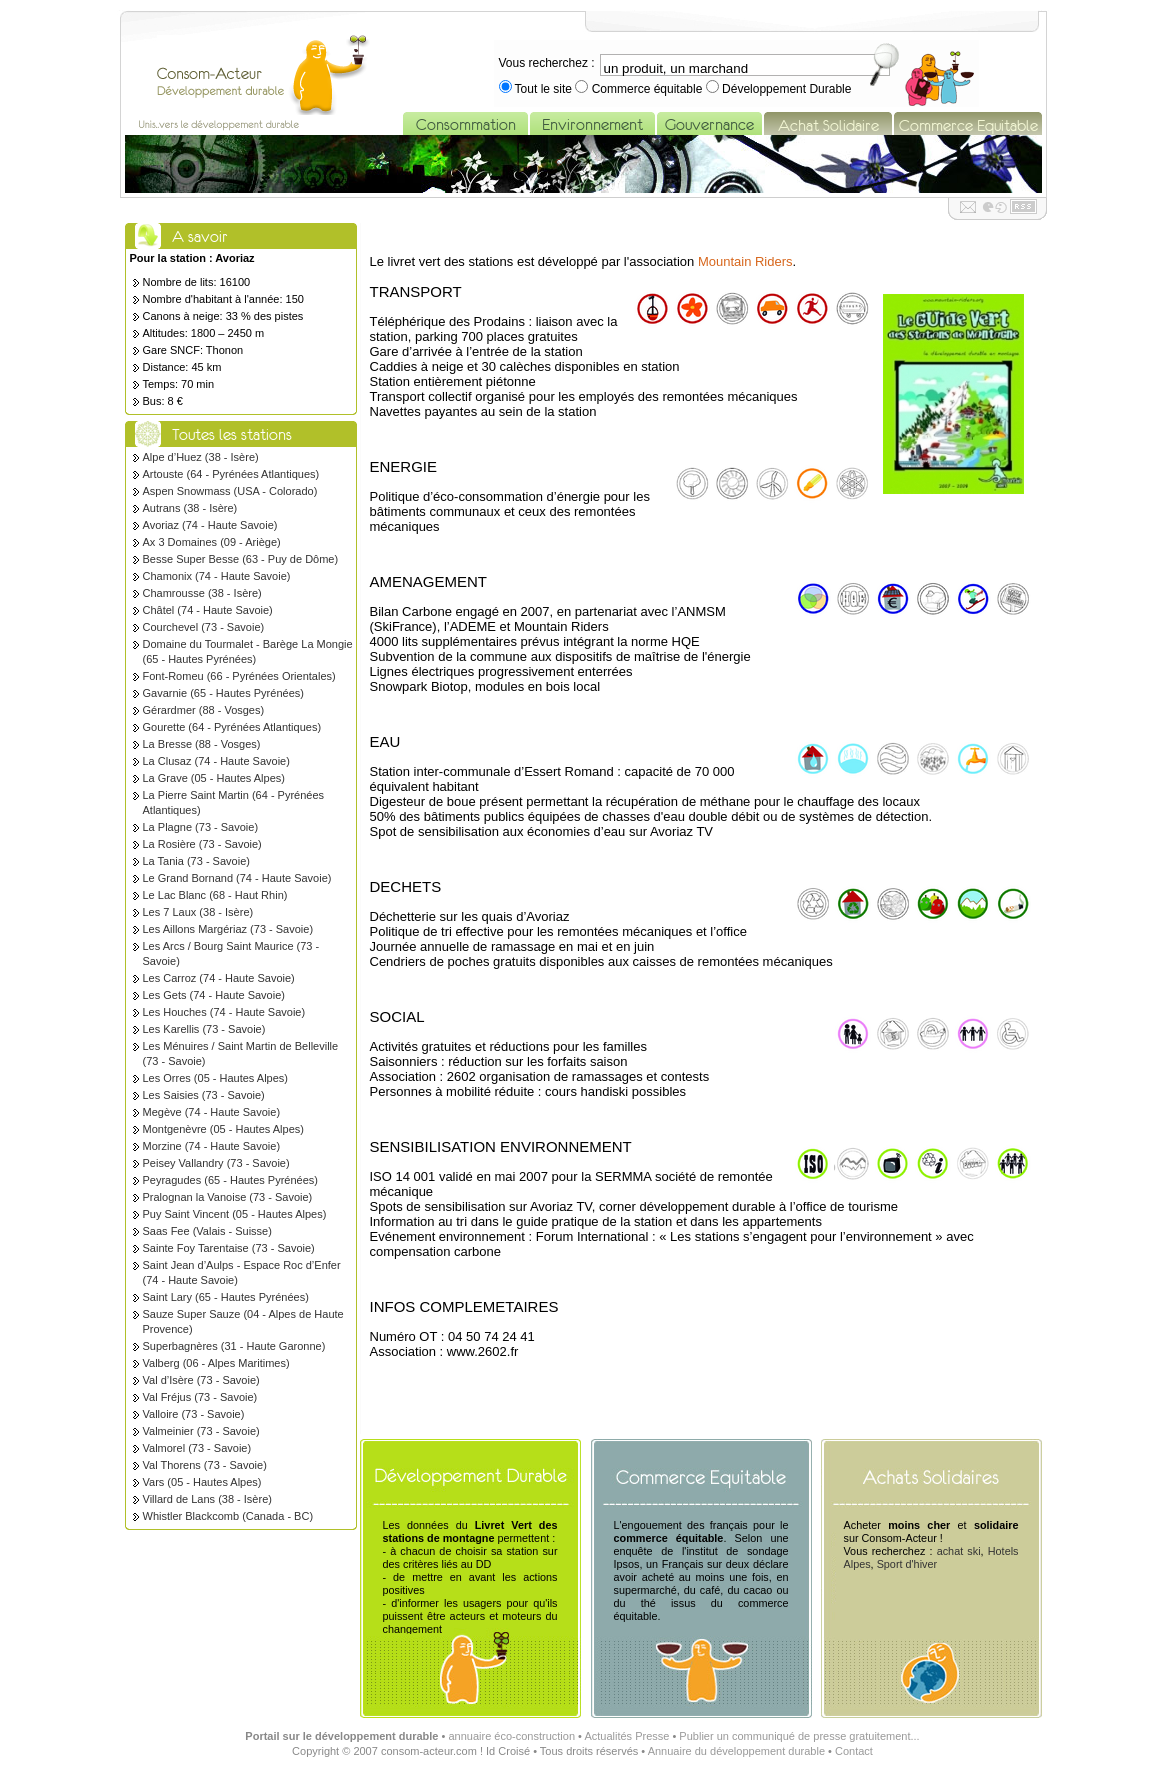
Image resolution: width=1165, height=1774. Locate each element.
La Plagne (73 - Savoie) (201, 827)
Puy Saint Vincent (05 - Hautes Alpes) (235, 1214)
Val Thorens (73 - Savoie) (205, 1465)
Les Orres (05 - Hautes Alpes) (216, 1078)
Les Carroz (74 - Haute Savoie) (219, 978)
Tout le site (544, 89)
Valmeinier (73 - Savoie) (201, 1431)
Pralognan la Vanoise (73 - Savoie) (228, 1197)
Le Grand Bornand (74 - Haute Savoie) (237, 878)
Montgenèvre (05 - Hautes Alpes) (223, 1129)
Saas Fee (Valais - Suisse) (207, 1231)
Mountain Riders (745, 261)
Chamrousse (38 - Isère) (202, 593)
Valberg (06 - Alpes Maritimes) (216, 1363)
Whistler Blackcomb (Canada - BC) (228, 1516)
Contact (854, 1751)
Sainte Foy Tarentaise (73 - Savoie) (229, 1248)
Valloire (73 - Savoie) (194, 1414)
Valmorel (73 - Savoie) (197, 1448)
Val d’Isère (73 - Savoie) (201, 1380)
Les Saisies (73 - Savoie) (204, 1095)
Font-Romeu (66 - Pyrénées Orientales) (239, 676)
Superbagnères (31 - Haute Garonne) (234, 1346)
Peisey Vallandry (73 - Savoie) (216, 1163)
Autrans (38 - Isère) (190, 508)
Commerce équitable (646, 89)
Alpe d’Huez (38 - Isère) (201, 457)
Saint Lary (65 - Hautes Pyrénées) (226, 1297)
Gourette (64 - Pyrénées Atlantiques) (232, 727)
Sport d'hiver (907, 1564)
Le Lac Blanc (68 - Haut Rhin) (215, 895)
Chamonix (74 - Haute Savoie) (217, 576)
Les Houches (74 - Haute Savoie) (224, 1012)
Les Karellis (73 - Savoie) (204, 1029)
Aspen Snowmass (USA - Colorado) (230, 491)
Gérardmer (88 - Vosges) (204, 710)
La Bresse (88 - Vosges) (202, 744)
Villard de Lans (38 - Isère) (207, 1499)
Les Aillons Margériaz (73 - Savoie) (228, 929)
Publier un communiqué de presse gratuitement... (799, 1736)
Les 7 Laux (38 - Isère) (198, 912)
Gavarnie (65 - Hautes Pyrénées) (223, 693)
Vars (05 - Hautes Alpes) (202, 1482)
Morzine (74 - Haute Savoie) (212, 1146)
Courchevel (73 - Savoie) (204, 627)
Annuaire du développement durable (736, 1751)
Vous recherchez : (547, 63)
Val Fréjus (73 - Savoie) (200, 1397)
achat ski (959, 1551)
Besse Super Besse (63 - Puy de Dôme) (241, 559)
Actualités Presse (626, 1736)
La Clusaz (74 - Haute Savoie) (216, 761)
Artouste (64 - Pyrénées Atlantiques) (231, 474)
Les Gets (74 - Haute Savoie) (214, 995)
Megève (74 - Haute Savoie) (212, 1112)
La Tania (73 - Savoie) (196, 861)
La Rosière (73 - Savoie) (202, 844)
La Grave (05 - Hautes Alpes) (214, 778)
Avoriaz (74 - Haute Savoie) (210, 525)
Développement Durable (785, 89)
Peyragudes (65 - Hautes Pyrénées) (230, 1180)
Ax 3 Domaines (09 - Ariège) (212, 542)
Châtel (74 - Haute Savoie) (208, 610)
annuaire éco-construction (511, 1736)
